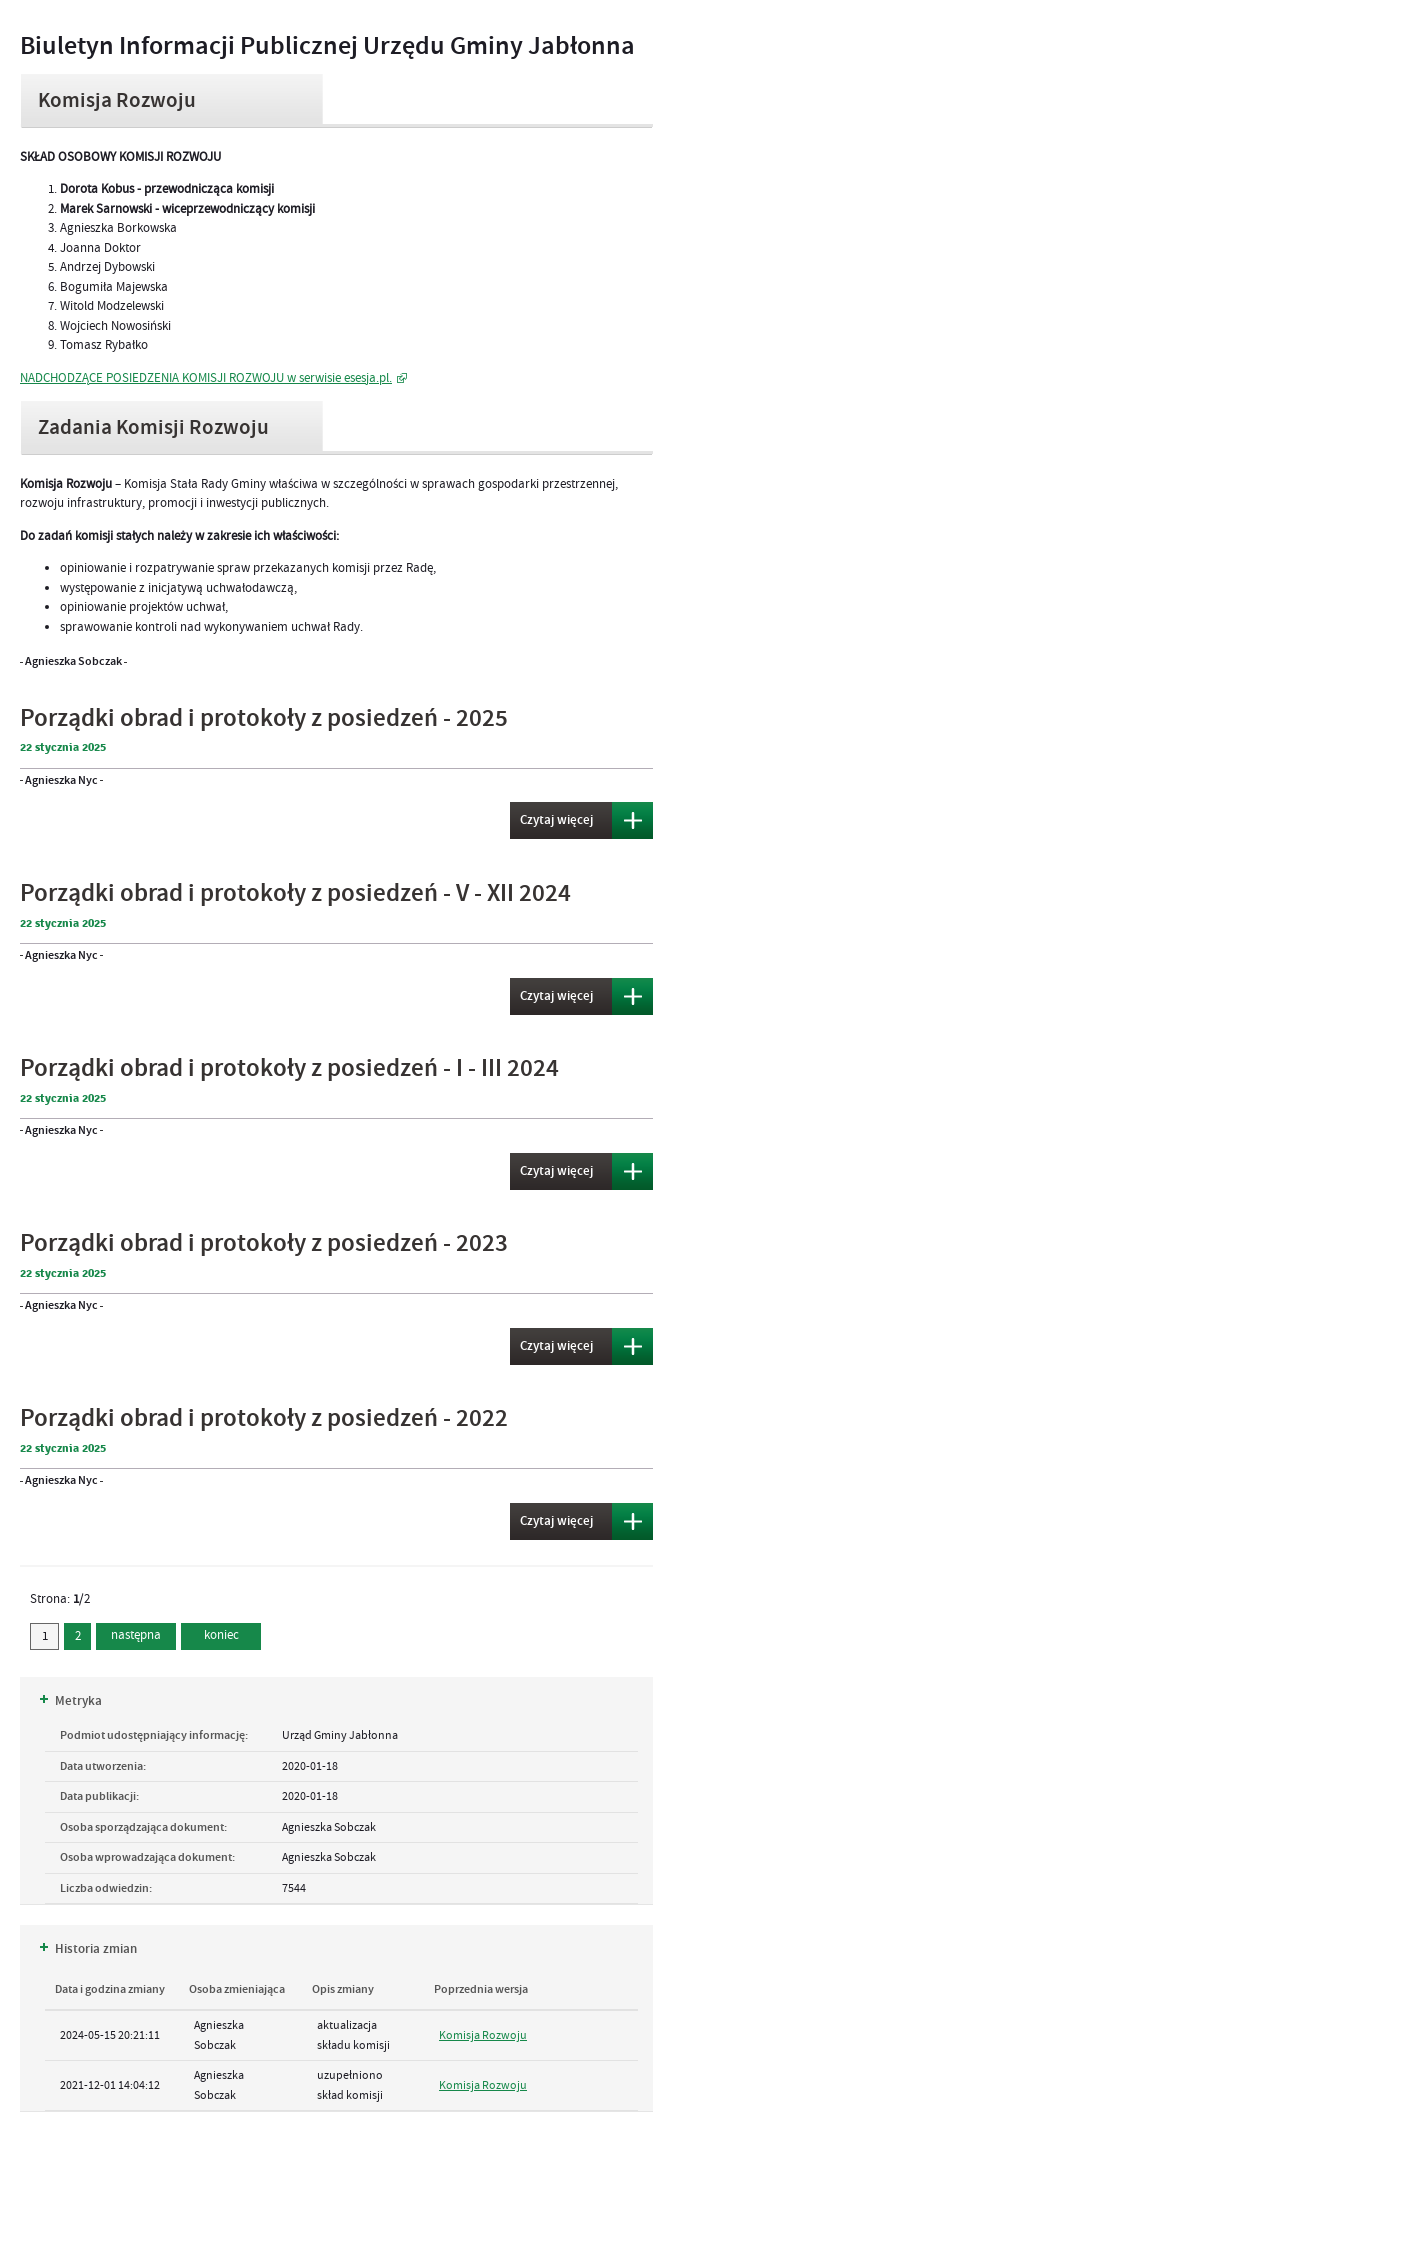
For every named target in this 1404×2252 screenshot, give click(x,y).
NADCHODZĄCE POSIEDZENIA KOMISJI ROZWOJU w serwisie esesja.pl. (206, 378)
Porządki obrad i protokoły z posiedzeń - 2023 (264, 1243)
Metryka (71, 1701)
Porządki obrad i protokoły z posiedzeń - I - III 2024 (289, 1068)
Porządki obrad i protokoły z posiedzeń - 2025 (264, 718)
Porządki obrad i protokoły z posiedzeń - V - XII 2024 (295, 893)
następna (136, 1635)
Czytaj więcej (551, 821)
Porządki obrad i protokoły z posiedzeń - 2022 (264, 1418)
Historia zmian (88, 1949)
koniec (210, 1633)
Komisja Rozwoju (483, 2035)
